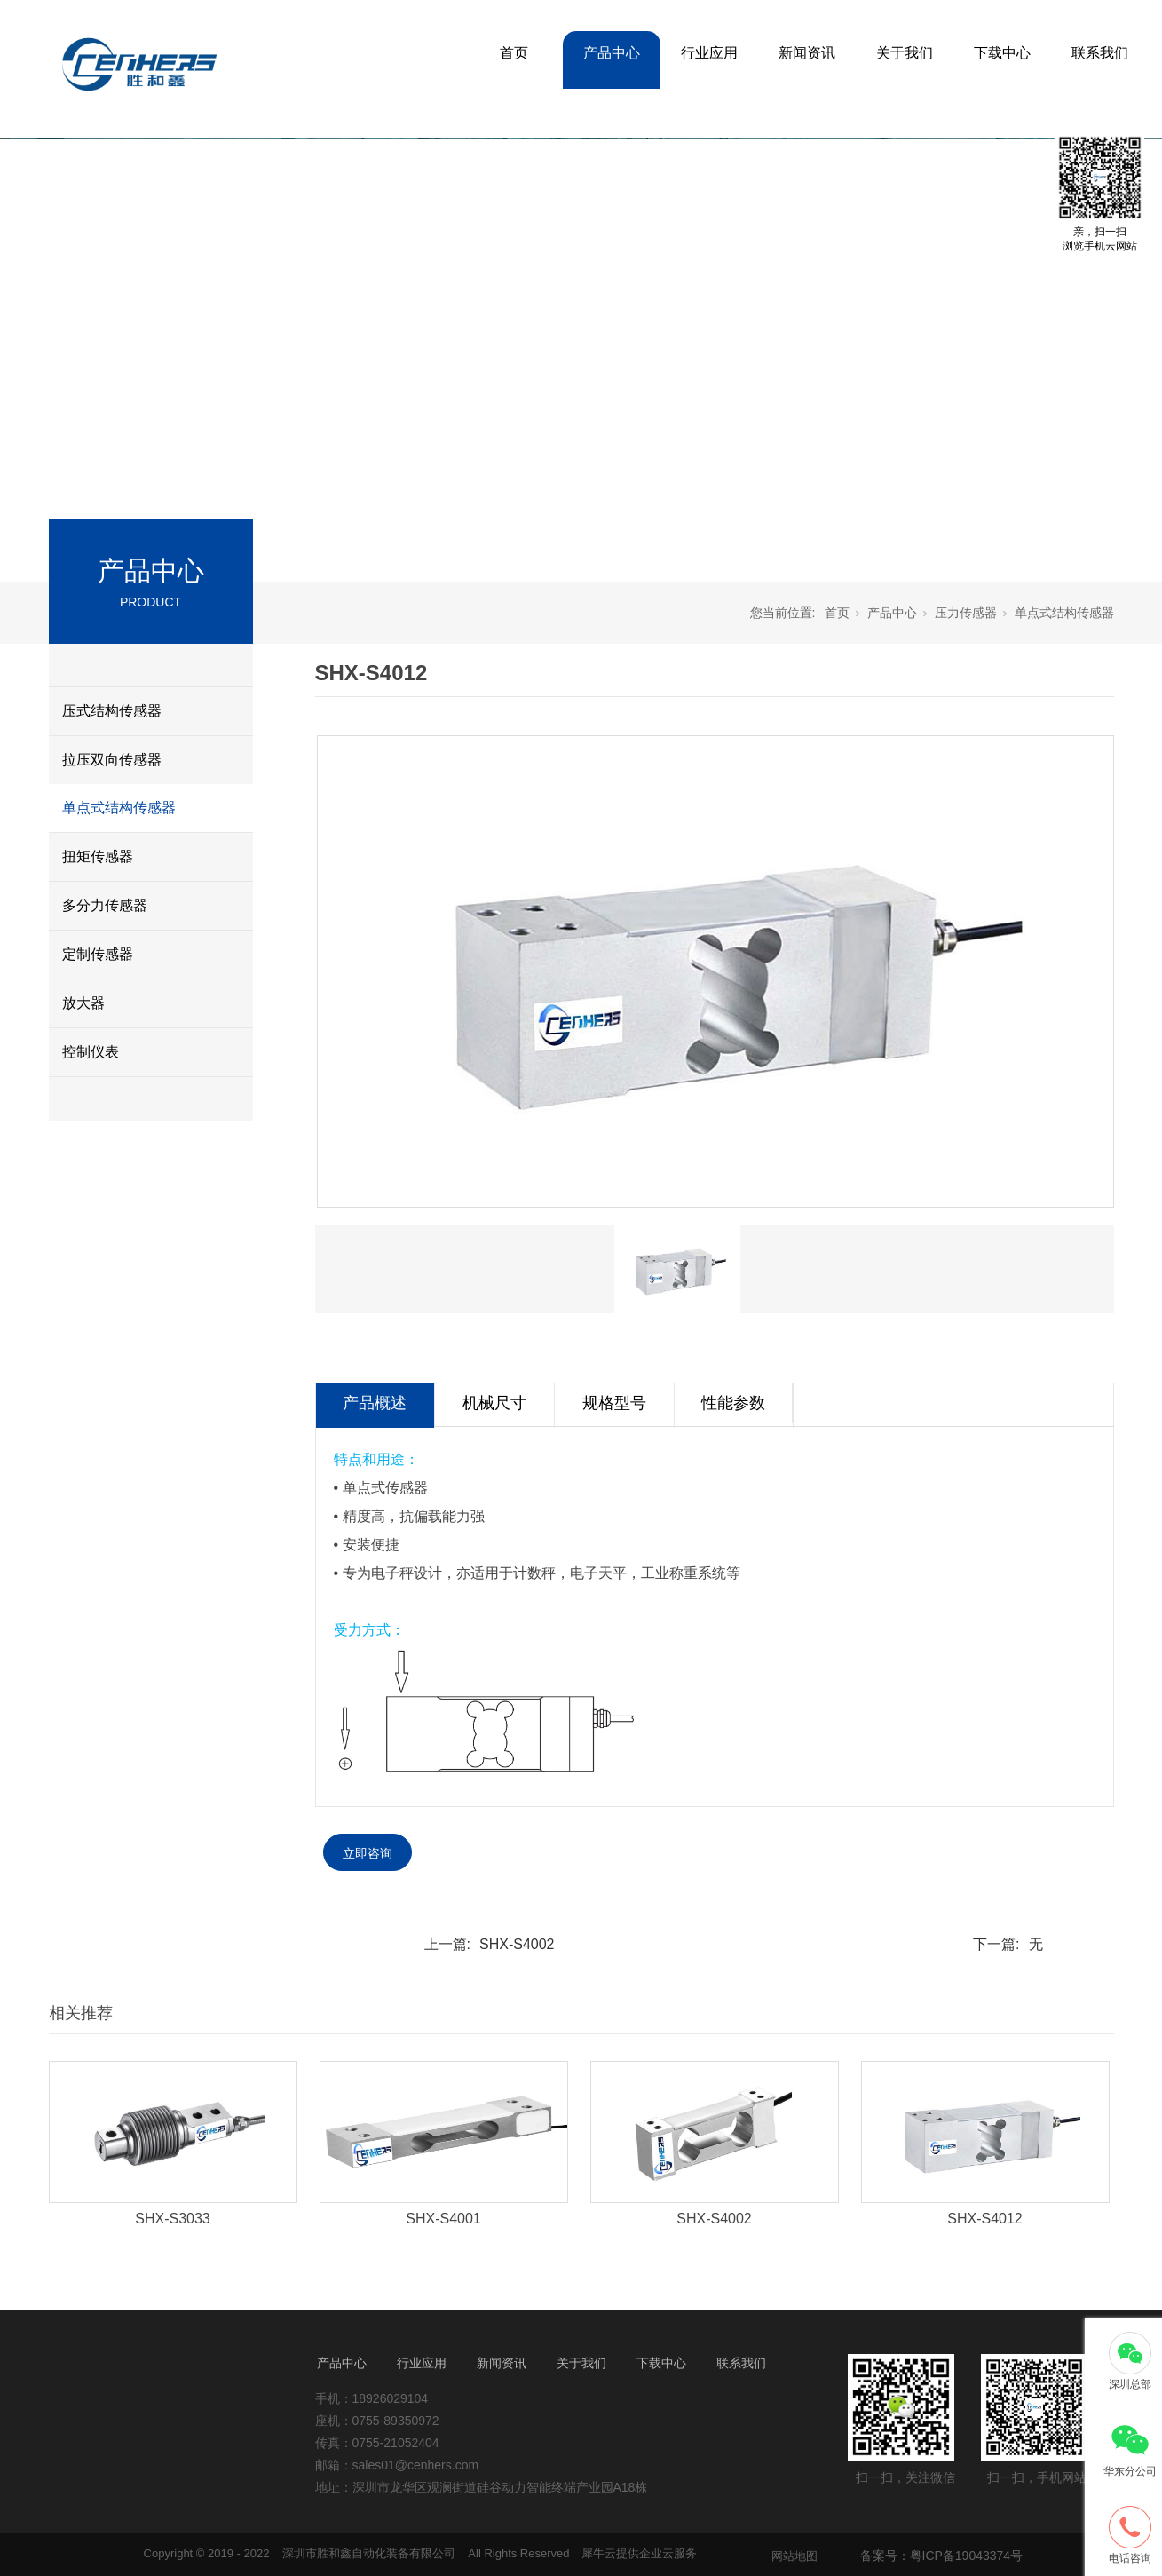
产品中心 (611, 52)
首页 (514, 52)
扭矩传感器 (97, 856)
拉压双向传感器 (112, 759)
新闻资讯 (807, 52)
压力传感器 (966, 613)
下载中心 (1002, 52)
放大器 (83, 1003)
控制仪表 (90, 1051)
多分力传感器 (104, 905)
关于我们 (904, 52)
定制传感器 (97, 954)
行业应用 (709, 52)
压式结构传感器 (112, 710)
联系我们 (1099, 52)
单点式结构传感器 (119, 807)
